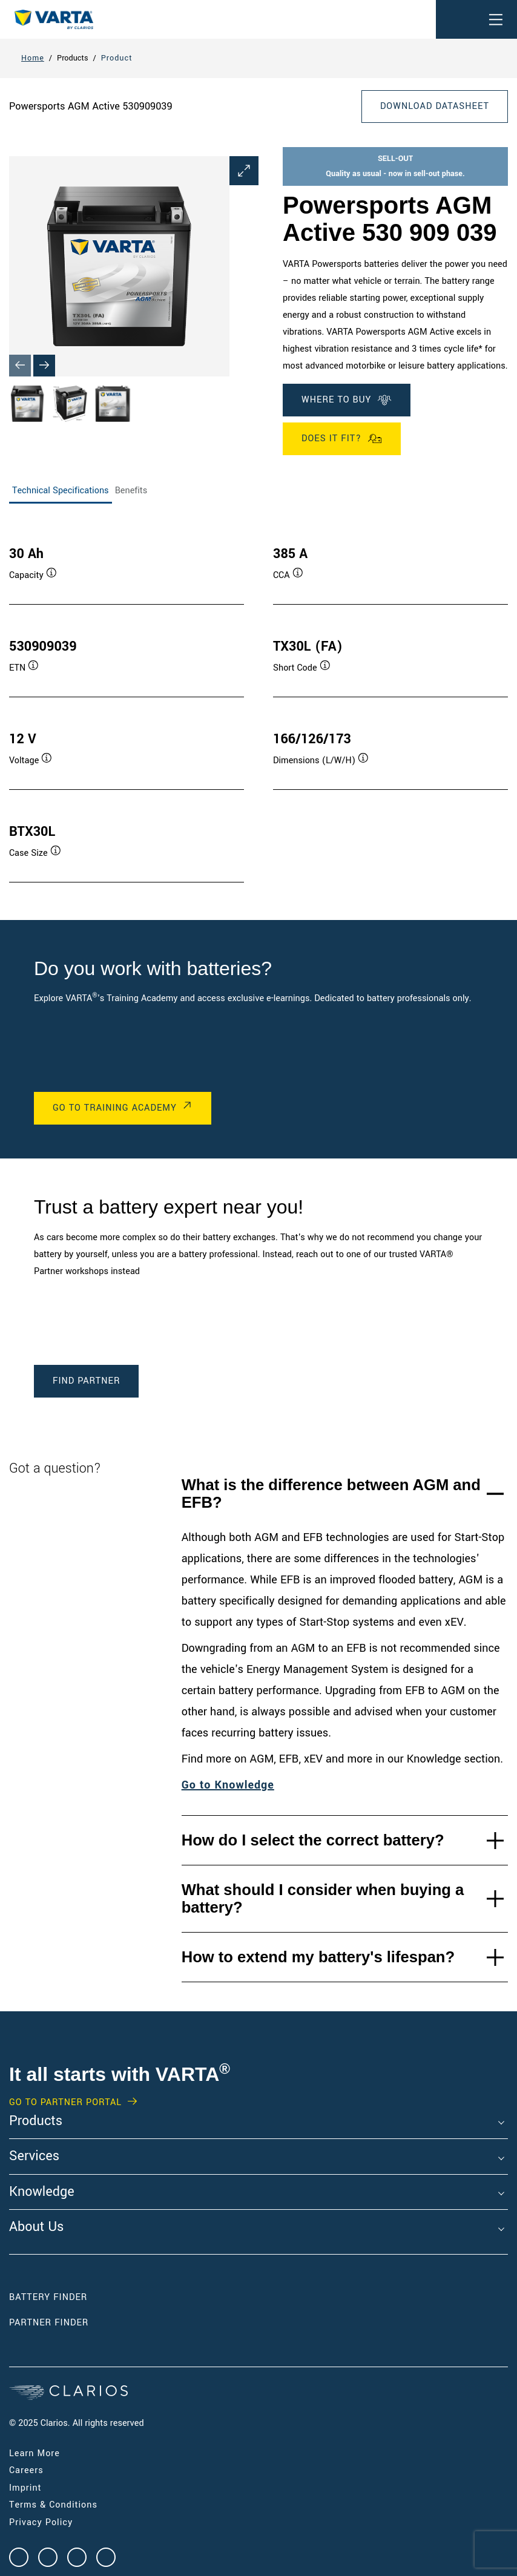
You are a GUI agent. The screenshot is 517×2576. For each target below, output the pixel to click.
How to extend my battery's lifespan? (318, 1956)
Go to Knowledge (228, 1785)
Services (34, 2156)
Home (32, 58)
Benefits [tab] (131, 490)
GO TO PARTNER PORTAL (65, 2103)
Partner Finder (48, 2322)
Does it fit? (341, 439)
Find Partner (86, 1381)
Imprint (25, 2488)
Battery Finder (48, 2297)
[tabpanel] (258, 702)
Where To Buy (346, 400)
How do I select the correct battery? (313, 1840)
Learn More (34, 2453)
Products (35, 2121)
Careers (26, 2470)
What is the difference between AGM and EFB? (331, 1493)
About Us (36, 2227)
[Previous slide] (20, 365)
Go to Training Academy (115, 1108)
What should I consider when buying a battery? (323, 1898)
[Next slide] (44, 365)
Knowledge (41, 2192)
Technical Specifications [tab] (60, 490)
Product (117, 58)
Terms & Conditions (53, 2505)
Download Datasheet (434, 106)
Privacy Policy (41, 2522)
